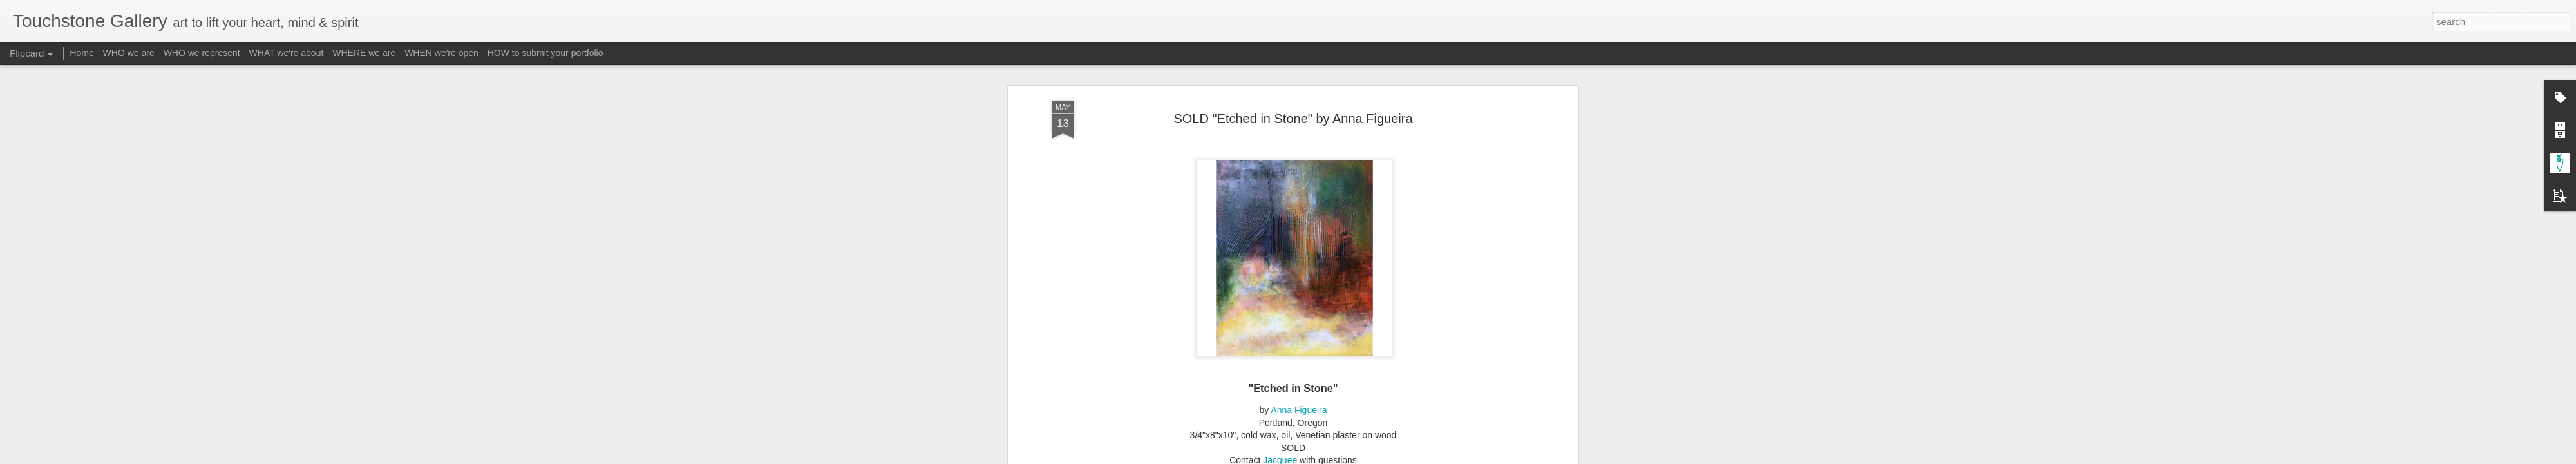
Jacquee (1280, 455)
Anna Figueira (1299, 405)
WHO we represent (202, 53)
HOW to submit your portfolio (545, 53)
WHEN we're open (441, 53)
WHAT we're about (286, 53)
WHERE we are (363, 53)
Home (81, 53)
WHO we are (129, 53)
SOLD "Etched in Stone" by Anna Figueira (1292, 113)
